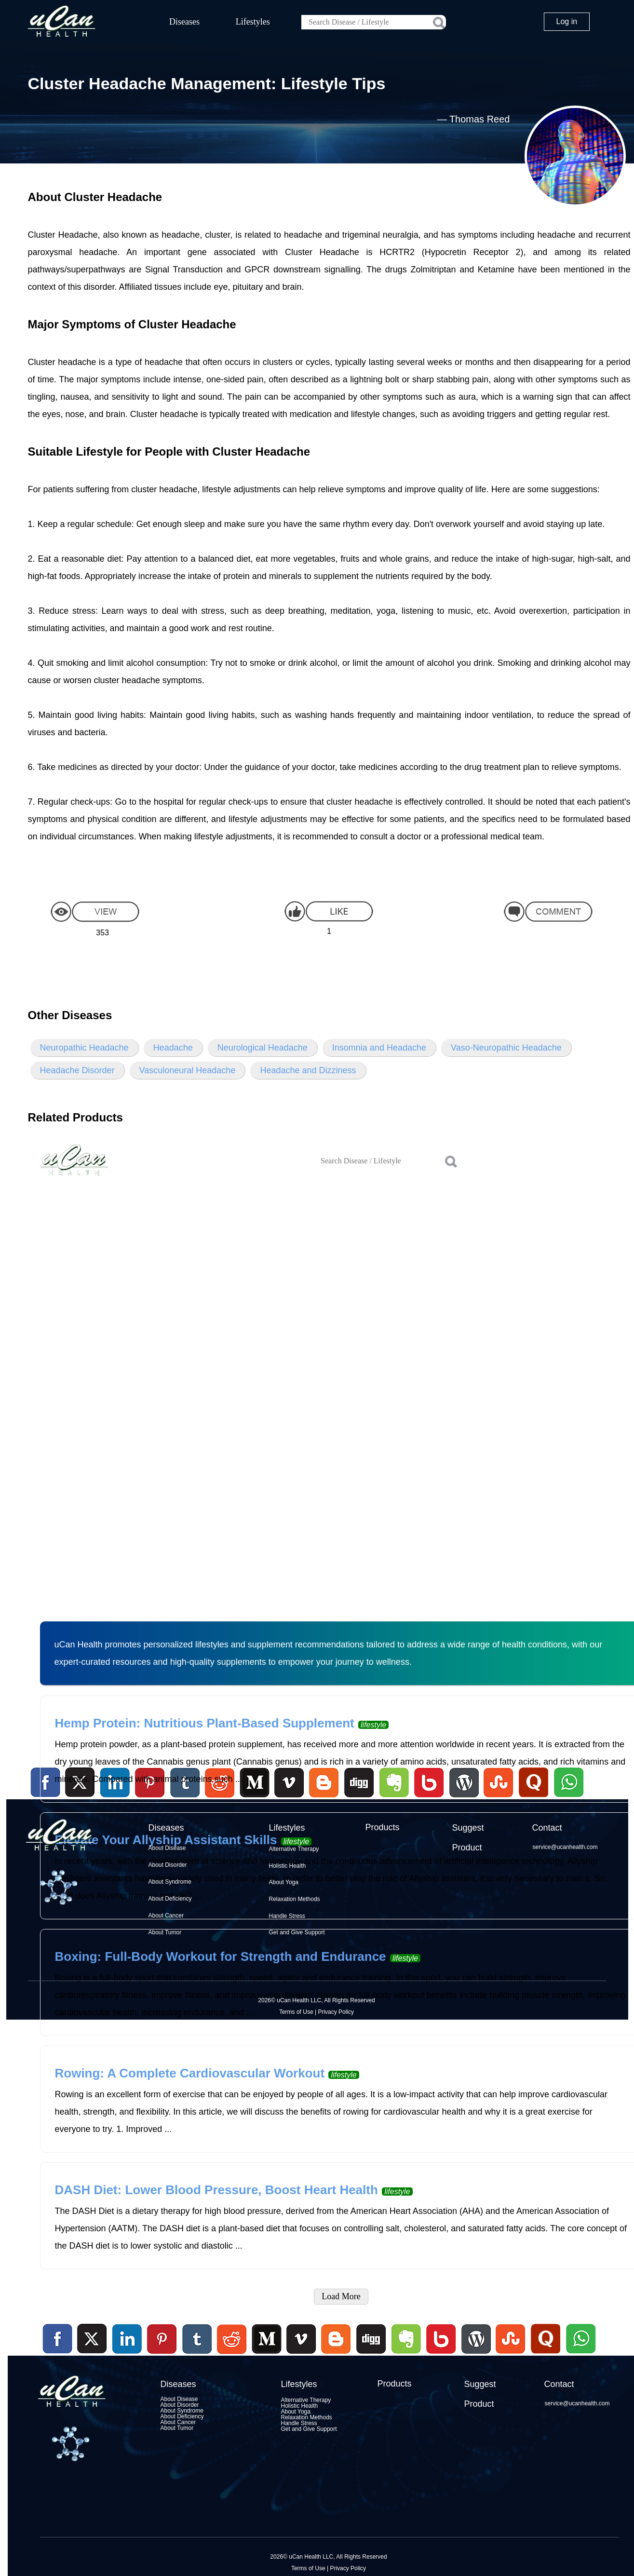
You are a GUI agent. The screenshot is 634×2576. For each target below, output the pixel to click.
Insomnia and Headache (379, 1047)
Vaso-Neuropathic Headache (506, 1047)
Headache (173, 1047)
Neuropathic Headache (84, 1047)
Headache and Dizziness (308, 1070)
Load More (341, 2296)
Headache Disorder (77, 1070)
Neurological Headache (262, 1047)
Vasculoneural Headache (187, 1070)
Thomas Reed (479, 119)
